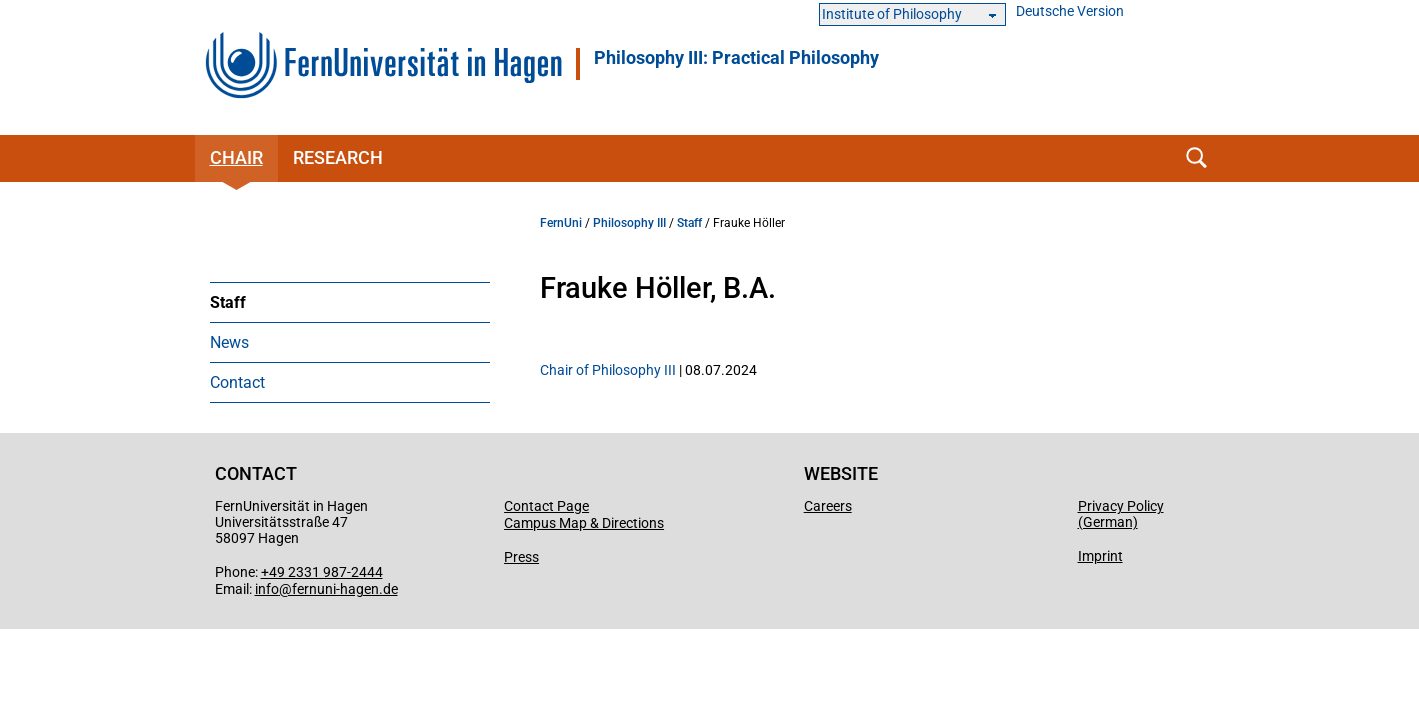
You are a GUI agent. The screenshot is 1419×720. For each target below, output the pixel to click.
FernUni (561, 223)
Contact (237, 382)
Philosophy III (629, 223)
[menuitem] (350, 302)
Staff (228, 302)
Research (338, 157)
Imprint (1100, 556)
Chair (236, 157)
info (267, 589)
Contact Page (546, 506)
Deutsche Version (1070, 11)
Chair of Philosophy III (608, 370)
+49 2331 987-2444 (322, 572)
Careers (828, 506)
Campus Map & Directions (584, 523)
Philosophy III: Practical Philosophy (736, 58)
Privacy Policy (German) (1121, 514)
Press (521, 557)
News (229, 342)
